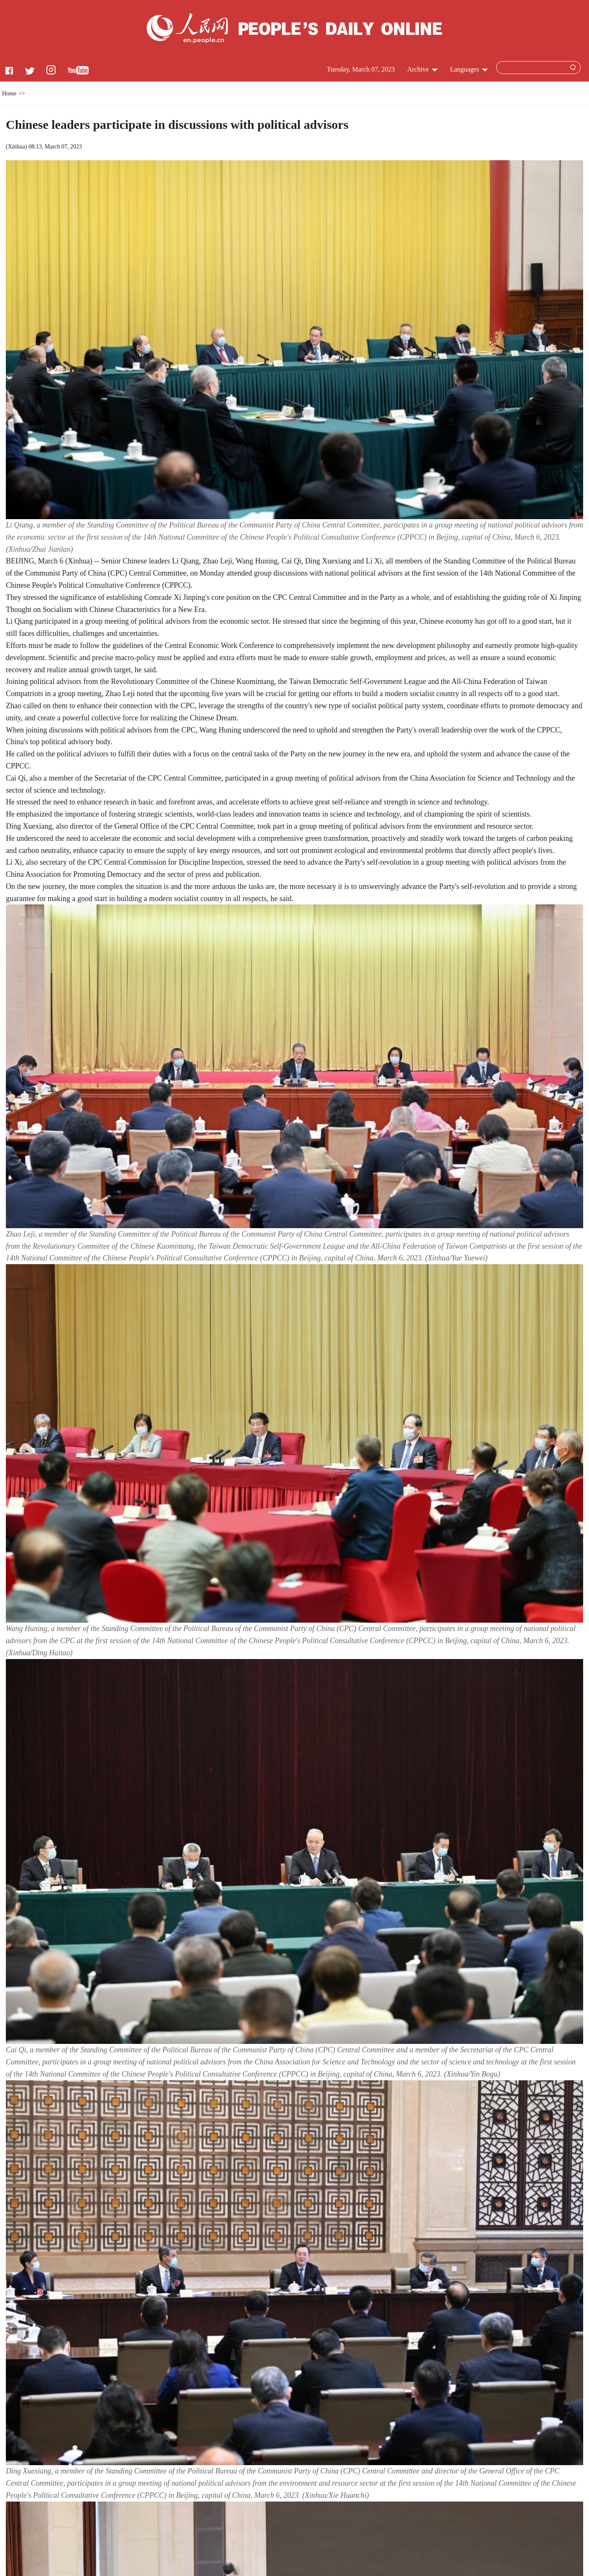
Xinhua (16, 146)
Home (9, 93)
